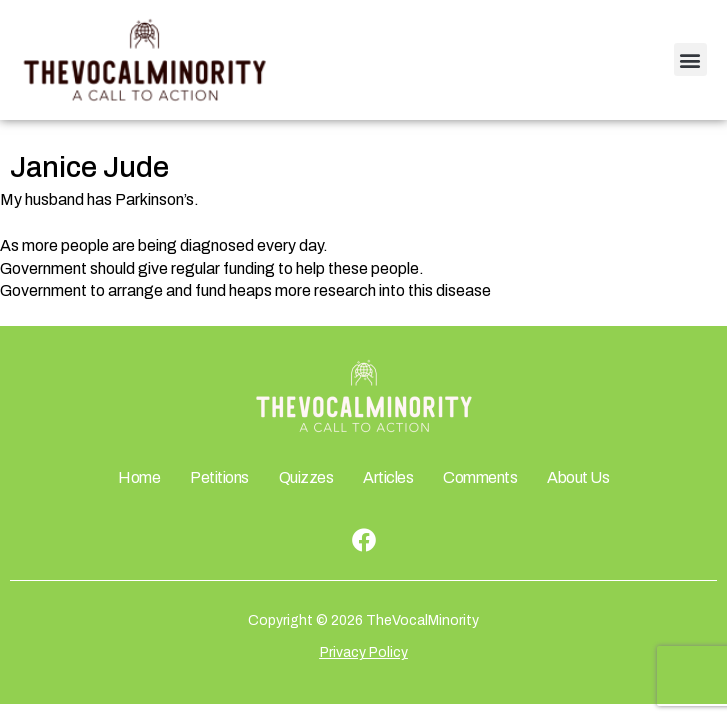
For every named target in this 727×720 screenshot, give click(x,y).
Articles (388, 477)
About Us (578, 477)
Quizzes (306, 477)
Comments (480, 477)
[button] (690, 59)
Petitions (219, 477)
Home (139, 477)
